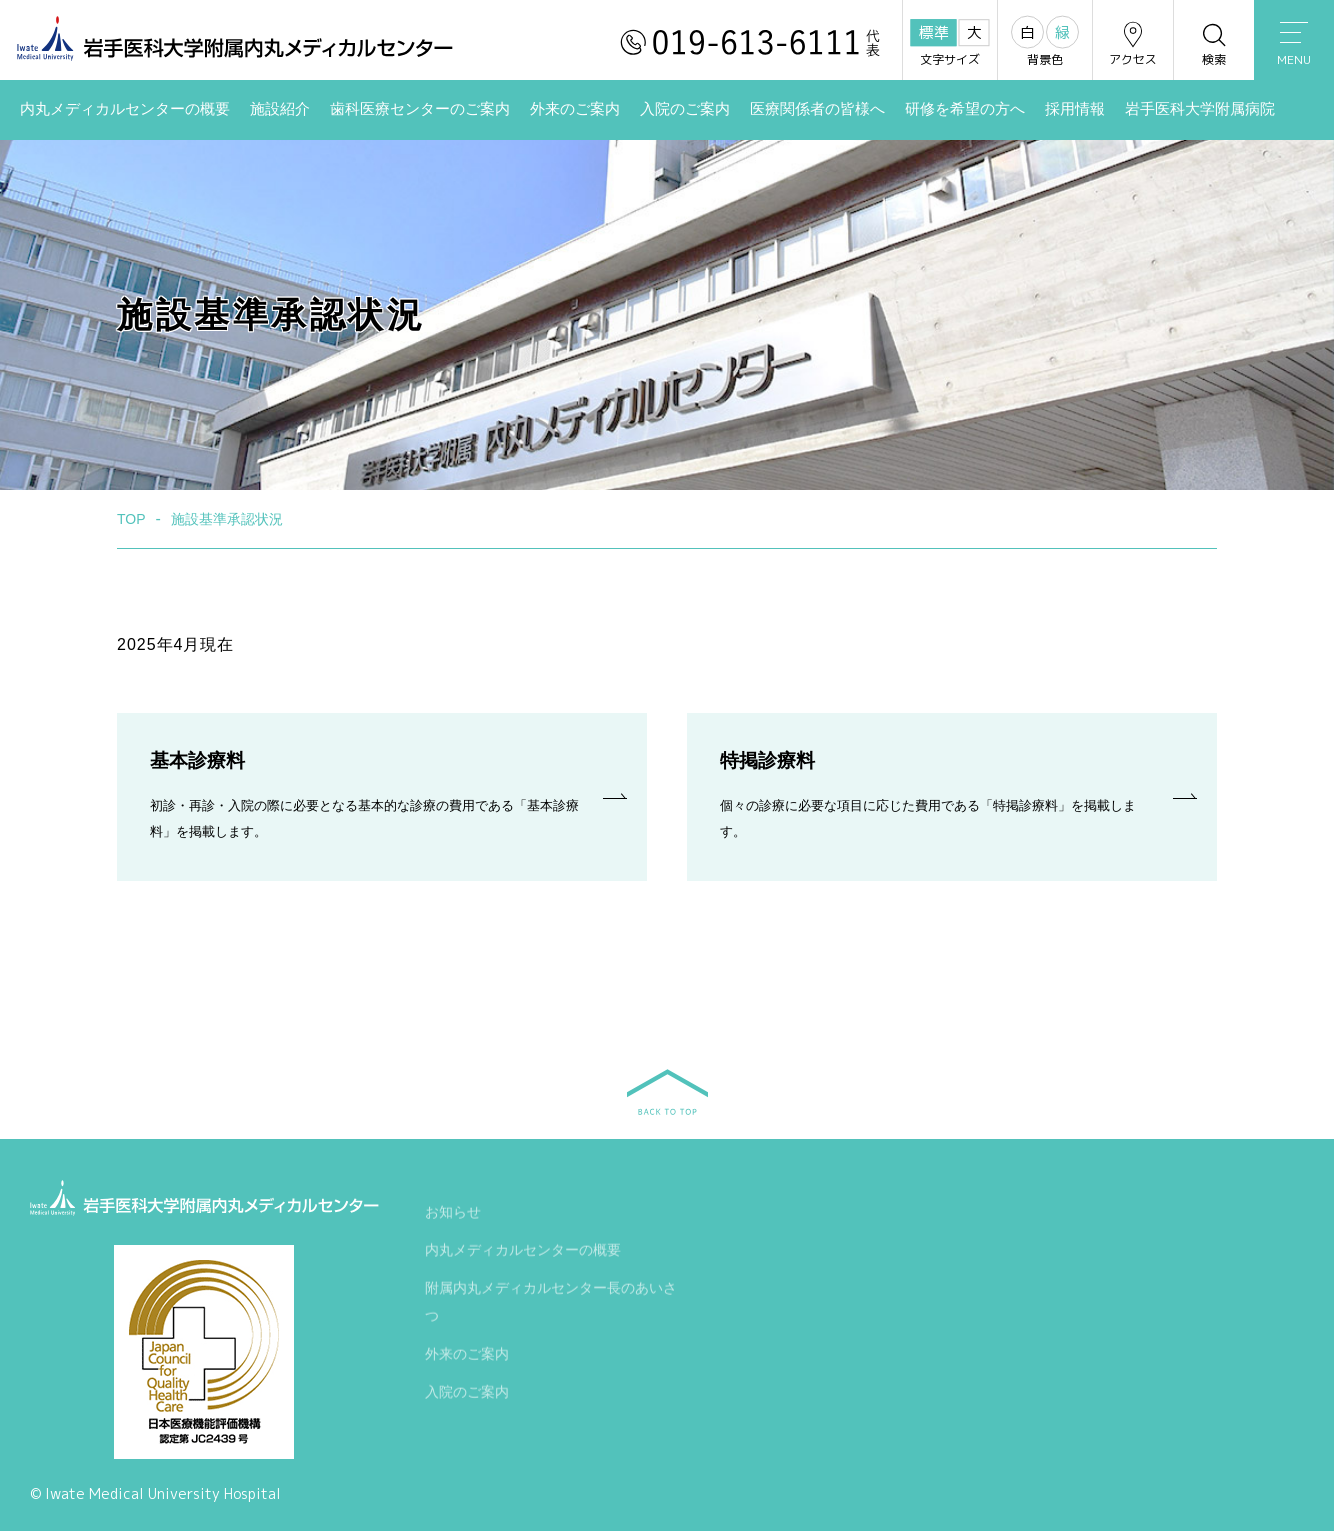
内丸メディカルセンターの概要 (125, 109)
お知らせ (453, 1213)
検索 (1214, 43)
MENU (1294, 45)
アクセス (1133, 43)
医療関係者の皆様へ (817, 109)
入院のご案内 (685, 109)
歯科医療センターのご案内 (420, 109)
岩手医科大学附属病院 (1200, 109)
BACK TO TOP (667, 1092)
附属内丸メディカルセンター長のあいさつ (551, 1303)
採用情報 (1075, 109)
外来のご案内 (575, 109)
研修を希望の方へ (965, 109)
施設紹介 (280, 109)
